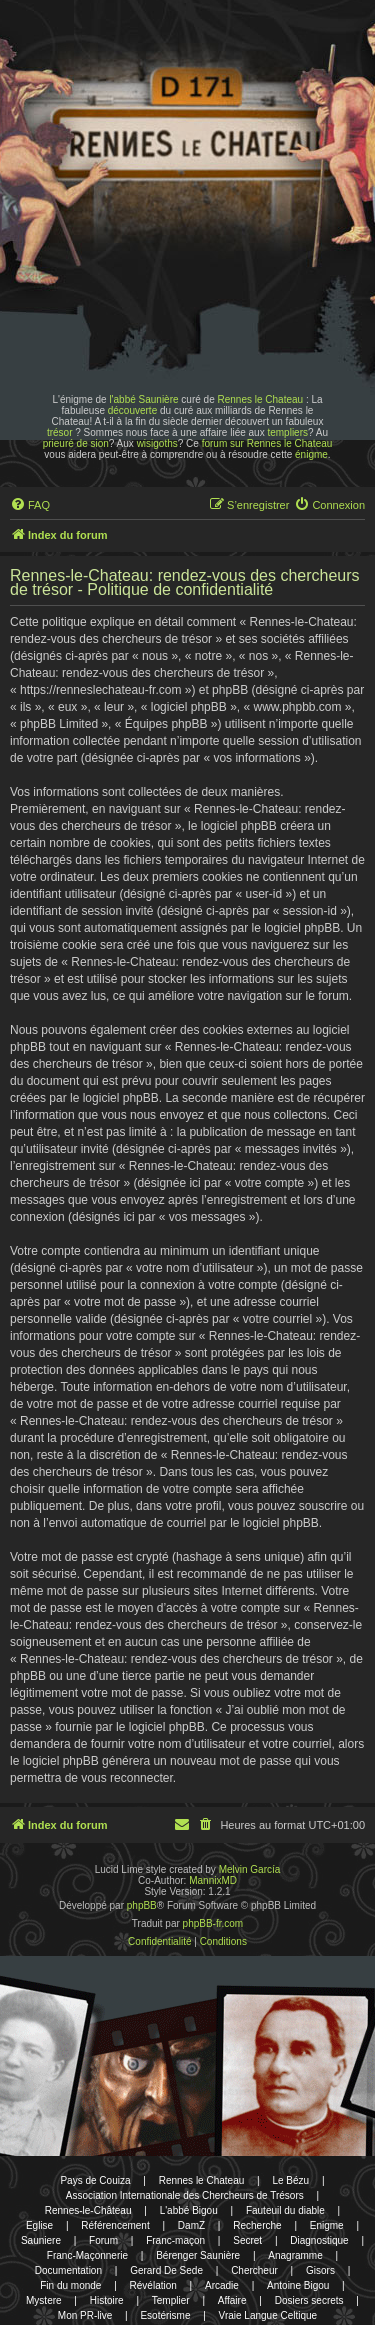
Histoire (107, 2300)
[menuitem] (30, 505)
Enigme (327, 2225)
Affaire (232, 2300)
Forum (103, 2240)
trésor (60, 432)
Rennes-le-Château (88, 2210)
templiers (287, 432)
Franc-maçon (175, 2240)
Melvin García (250, 1869)
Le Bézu (290, 2180)
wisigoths (157, 443)
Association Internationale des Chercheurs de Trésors (185, 2195)
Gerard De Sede (166, 2270)
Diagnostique (319, 2240)
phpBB (142, 1905)
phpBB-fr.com (213, 1923)
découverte (132, 410)
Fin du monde (70, 2285)
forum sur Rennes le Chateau (267, 443)
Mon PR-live (85, 2315)
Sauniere (41, 2240)
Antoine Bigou (298, 2285)
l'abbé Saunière (143, 399)
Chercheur (254, 2270)
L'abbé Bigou (189, 2210)
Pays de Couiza (95, 2180)
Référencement (115, 2225)
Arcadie (222, 2285)
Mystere (44, 2300)
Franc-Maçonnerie (87, 2255)
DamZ (191, 2225)
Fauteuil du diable (285, 2210)
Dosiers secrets (309, 2300)
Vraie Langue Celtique (268, 2315)
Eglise (39, 2225)
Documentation (68, 2270)
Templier (171, 2300)
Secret (247, 2240)
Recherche (257, 2225)
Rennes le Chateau (260, 399)
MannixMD (213, 1880)
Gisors (320, 2270)
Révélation (153, 2285)
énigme (311, 454)
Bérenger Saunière (198, 2255)
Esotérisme (165, 2315)
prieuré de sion (76, 443)
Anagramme (295, 2255)
